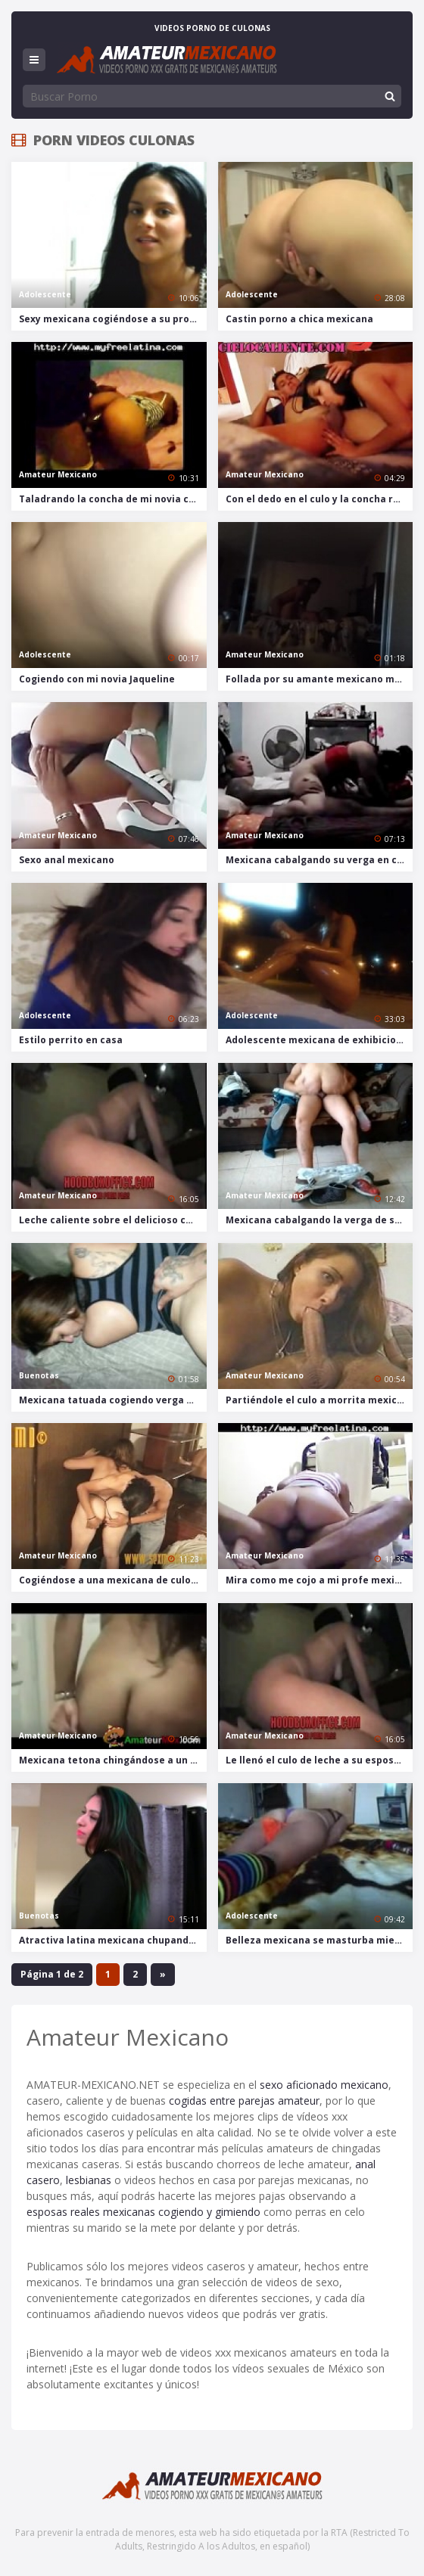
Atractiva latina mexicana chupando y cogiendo (113, 1940)
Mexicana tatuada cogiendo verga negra (113, 1400)
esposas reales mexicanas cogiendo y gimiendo (143, 2212)
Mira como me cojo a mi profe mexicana (319, 1580)
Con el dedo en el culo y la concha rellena (319, 499)
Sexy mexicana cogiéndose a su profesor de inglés (113, 318)
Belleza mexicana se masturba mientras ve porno (319, 1940)
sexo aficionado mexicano (324, 2084)
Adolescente (45, 294)
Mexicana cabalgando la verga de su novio (319, 1219)
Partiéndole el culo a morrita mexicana (319, 1400)
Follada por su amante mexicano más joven (319, 679)
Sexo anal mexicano (66, 859)
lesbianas (88, 2180)
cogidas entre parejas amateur (244, 2100)
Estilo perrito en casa (71, 1039)
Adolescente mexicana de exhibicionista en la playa (319, 1039)
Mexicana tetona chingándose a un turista (113, 1760)
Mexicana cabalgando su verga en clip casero (319, 859)
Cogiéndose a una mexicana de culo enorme (113, 1580)
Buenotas (39, 1375)
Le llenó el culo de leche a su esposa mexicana (319, 1760)
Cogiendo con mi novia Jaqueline (97, 679)
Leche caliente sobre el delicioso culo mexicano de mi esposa (113, 1219)
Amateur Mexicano (58, 474)
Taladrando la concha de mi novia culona (113, 499)
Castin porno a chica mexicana (299, 318)
